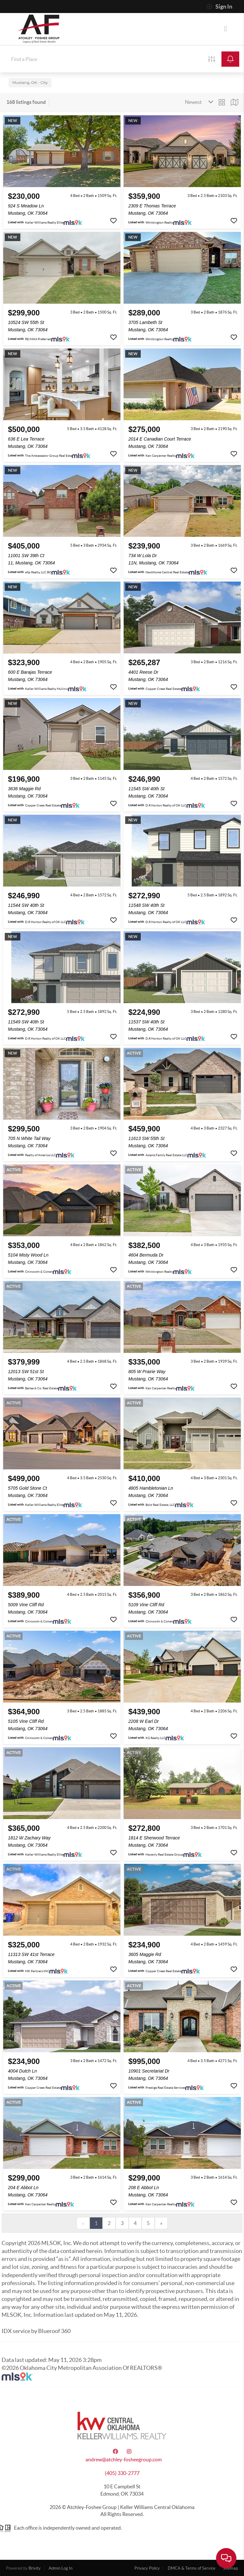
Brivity (35, 2568)
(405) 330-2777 (122, 2473)
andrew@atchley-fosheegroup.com (123, 2459)
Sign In (219, 6)
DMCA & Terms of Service (191, 2568)
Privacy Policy (147, 2568)
